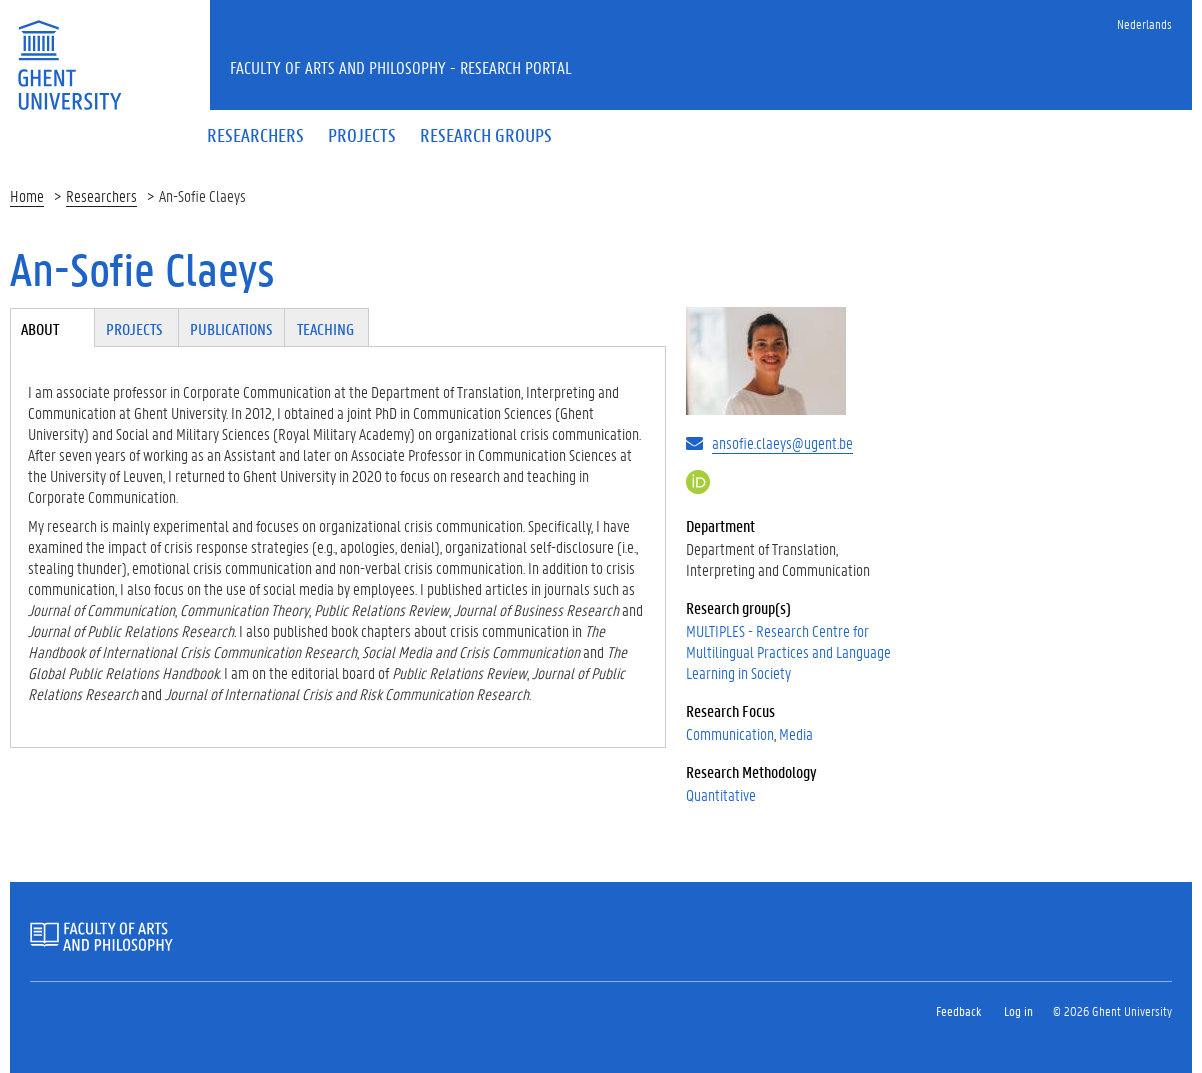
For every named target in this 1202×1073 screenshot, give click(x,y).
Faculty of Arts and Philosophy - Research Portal (401, 67)
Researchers (101, 195)
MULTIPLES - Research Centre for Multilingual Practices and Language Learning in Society (788, 651)
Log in (1018, 1010)
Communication (730, 733)
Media (796, 733)
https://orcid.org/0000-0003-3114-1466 (698, 482)
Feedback (958, 1010)
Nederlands (1144, 23)
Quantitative (721, 794)
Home (27, 195)
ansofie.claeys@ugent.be (782, 442)
